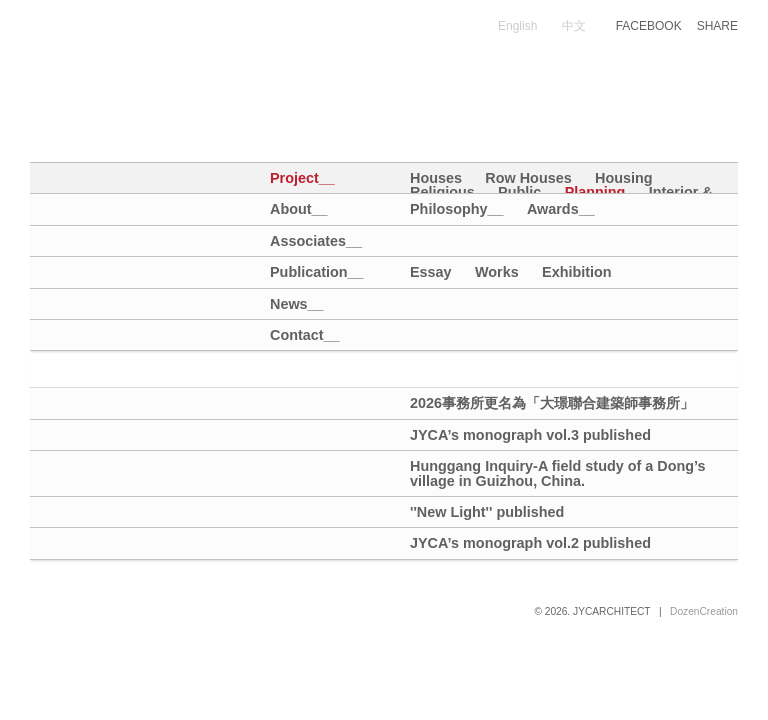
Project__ (302, 178)
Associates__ (302, 241)
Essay (431, 272)
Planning (595, 192)
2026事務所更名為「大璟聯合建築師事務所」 (552, 403)
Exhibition (577, 272)
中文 (574, 26)
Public (519, 192)
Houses (436, 178)
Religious (442, 192)
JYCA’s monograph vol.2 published (530, 543)
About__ (299, 209)
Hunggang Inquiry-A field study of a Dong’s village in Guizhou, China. (558, 473)
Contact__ (302, 335)
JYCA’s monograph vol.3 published (530, 435)
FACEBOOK (649, 26)
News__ (297, 304)
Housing (624, 178)
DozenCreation (704, 611)
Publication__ (302, 272)
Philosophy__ (457, 209)
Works (497, 272)
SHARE (717, 26)
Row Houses (528, 178)
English (517, 26)
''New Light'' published (487, 512)
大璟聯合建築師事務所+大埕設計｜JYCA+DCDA (214, 48)
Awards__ (561, 209)
